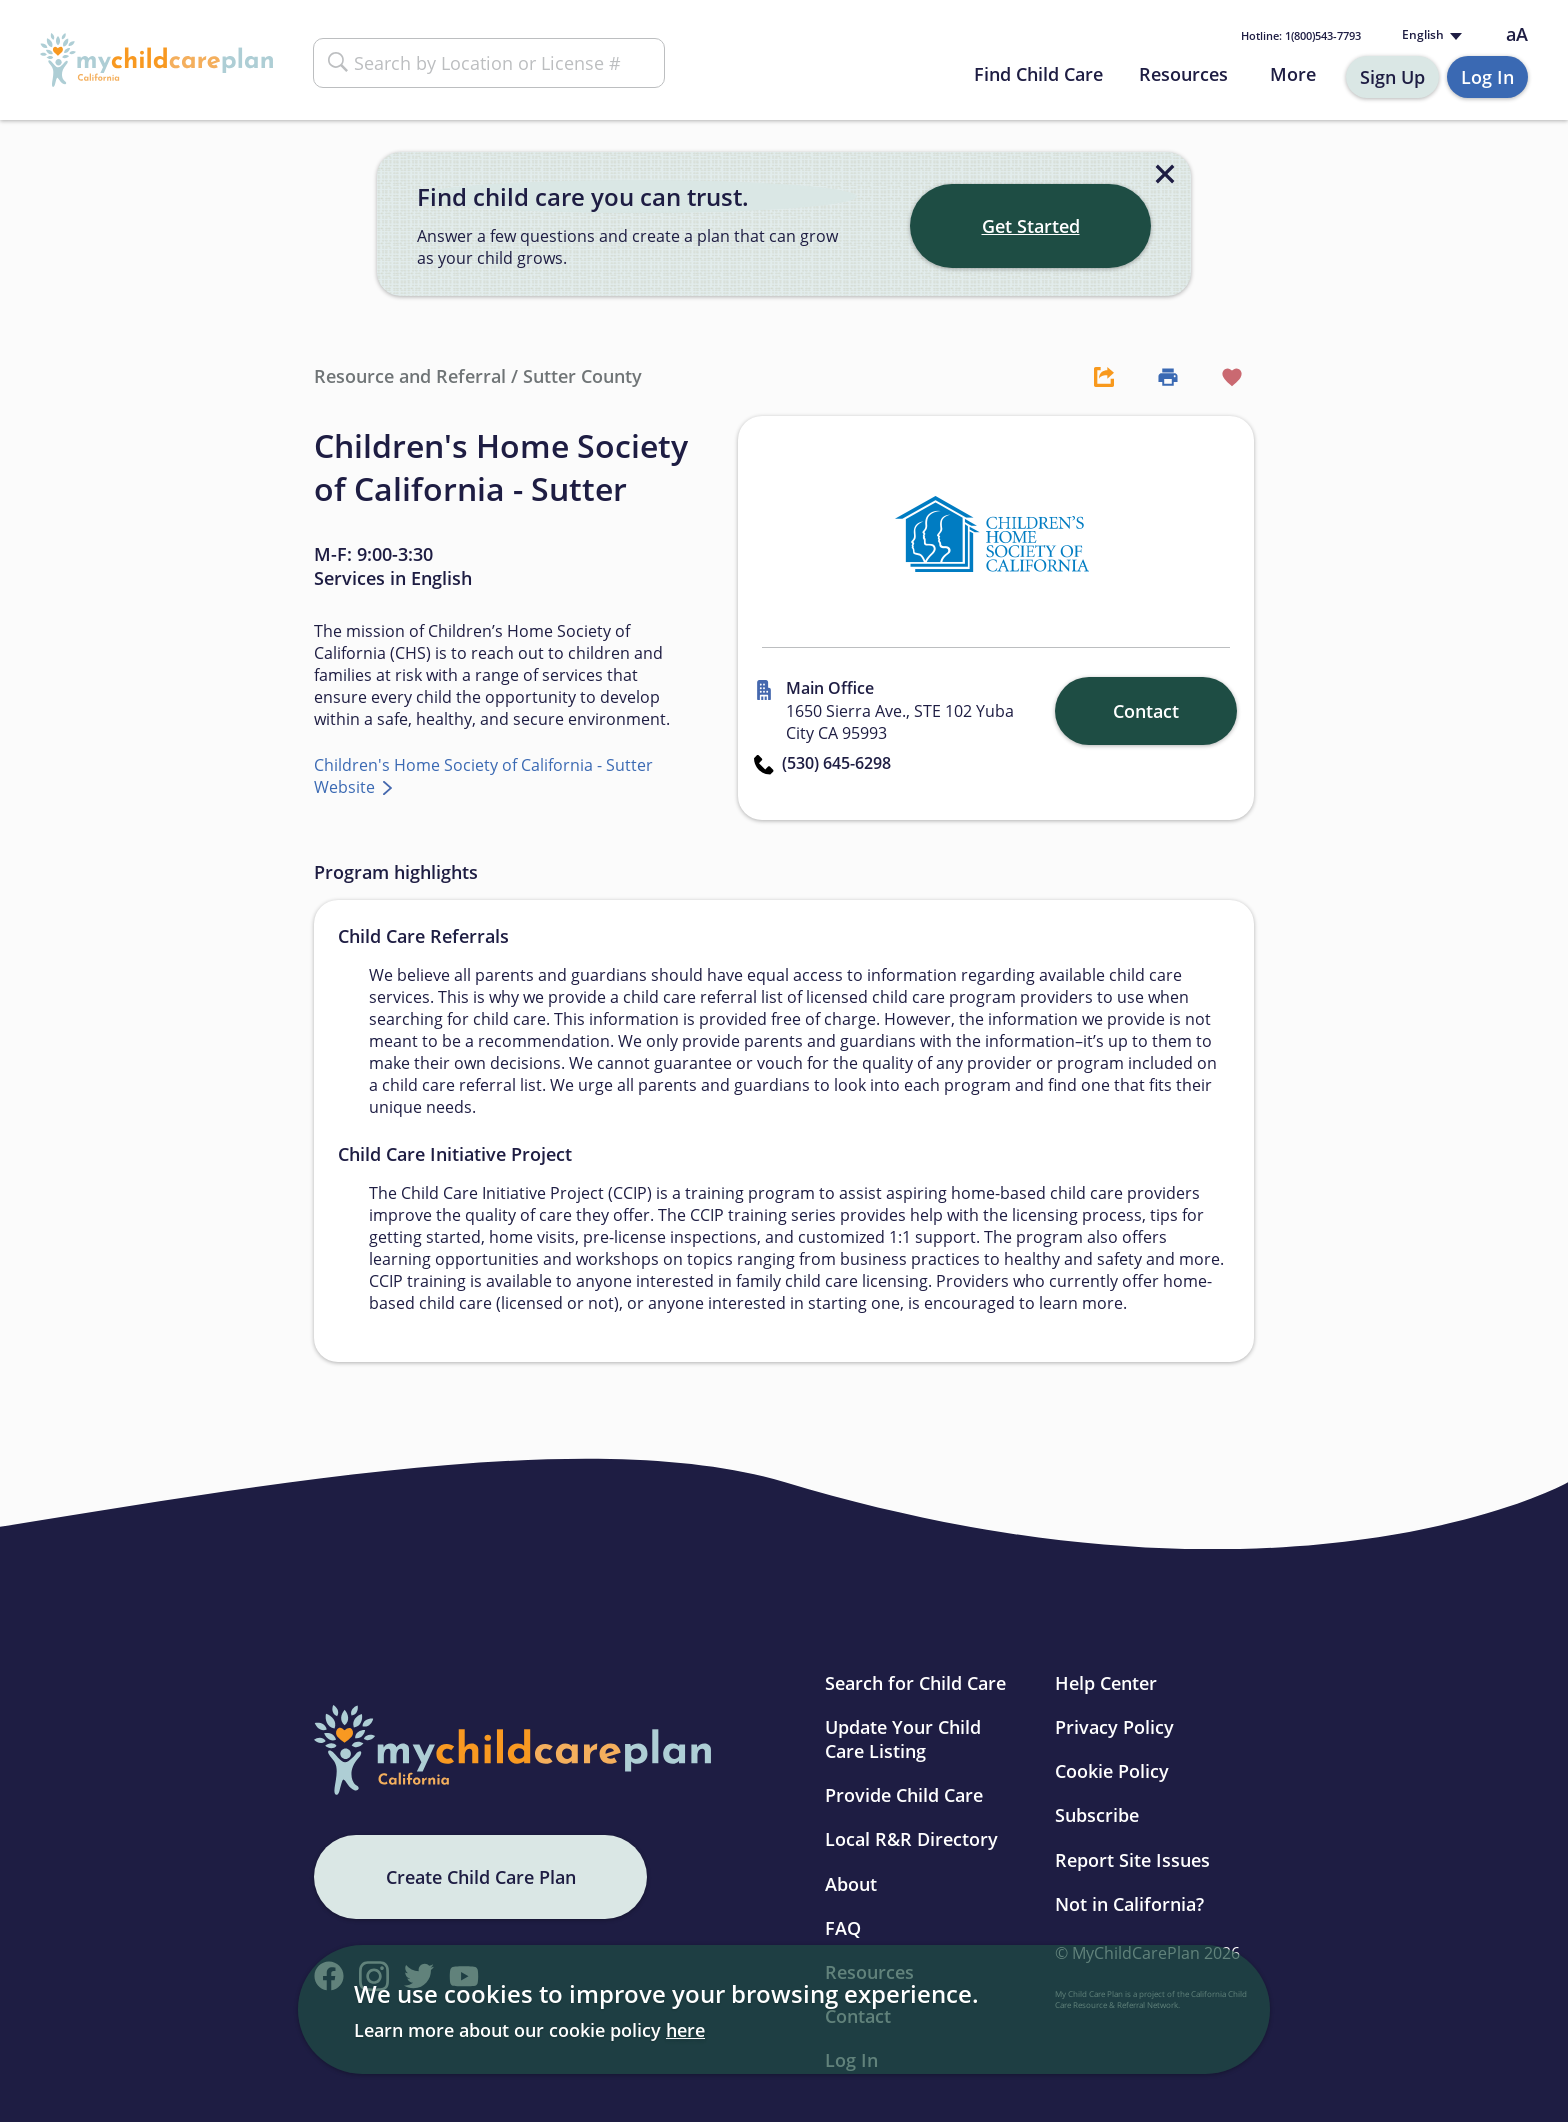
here (685, 2030)
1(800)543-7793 (1301, 35)
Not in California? (1129, 1904)
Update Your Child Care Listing (903, 1739)
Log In (1487, 77)
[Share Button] (1094, 376)
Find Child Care (1038, 74)
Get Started (1031, 226)
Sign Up (1392, 77)
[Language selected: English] (1430, 35)
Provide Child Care (904, 1795)
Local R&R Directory (911, 1839)
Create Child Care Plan (481, 1877)
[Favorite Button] (1222, 376)
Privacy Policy (1114, 1727)
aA (1517, 34)
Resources (1183, 74)
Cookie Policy (1112, 1771)
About (851, 1884)
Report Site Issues (1132, 1860)
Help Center (1106, 1683)
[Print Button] (1158, 376)
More (1293, 74)
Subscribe (1097, 1815)
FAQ (843, 1928)
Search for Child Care (915, 1683)
